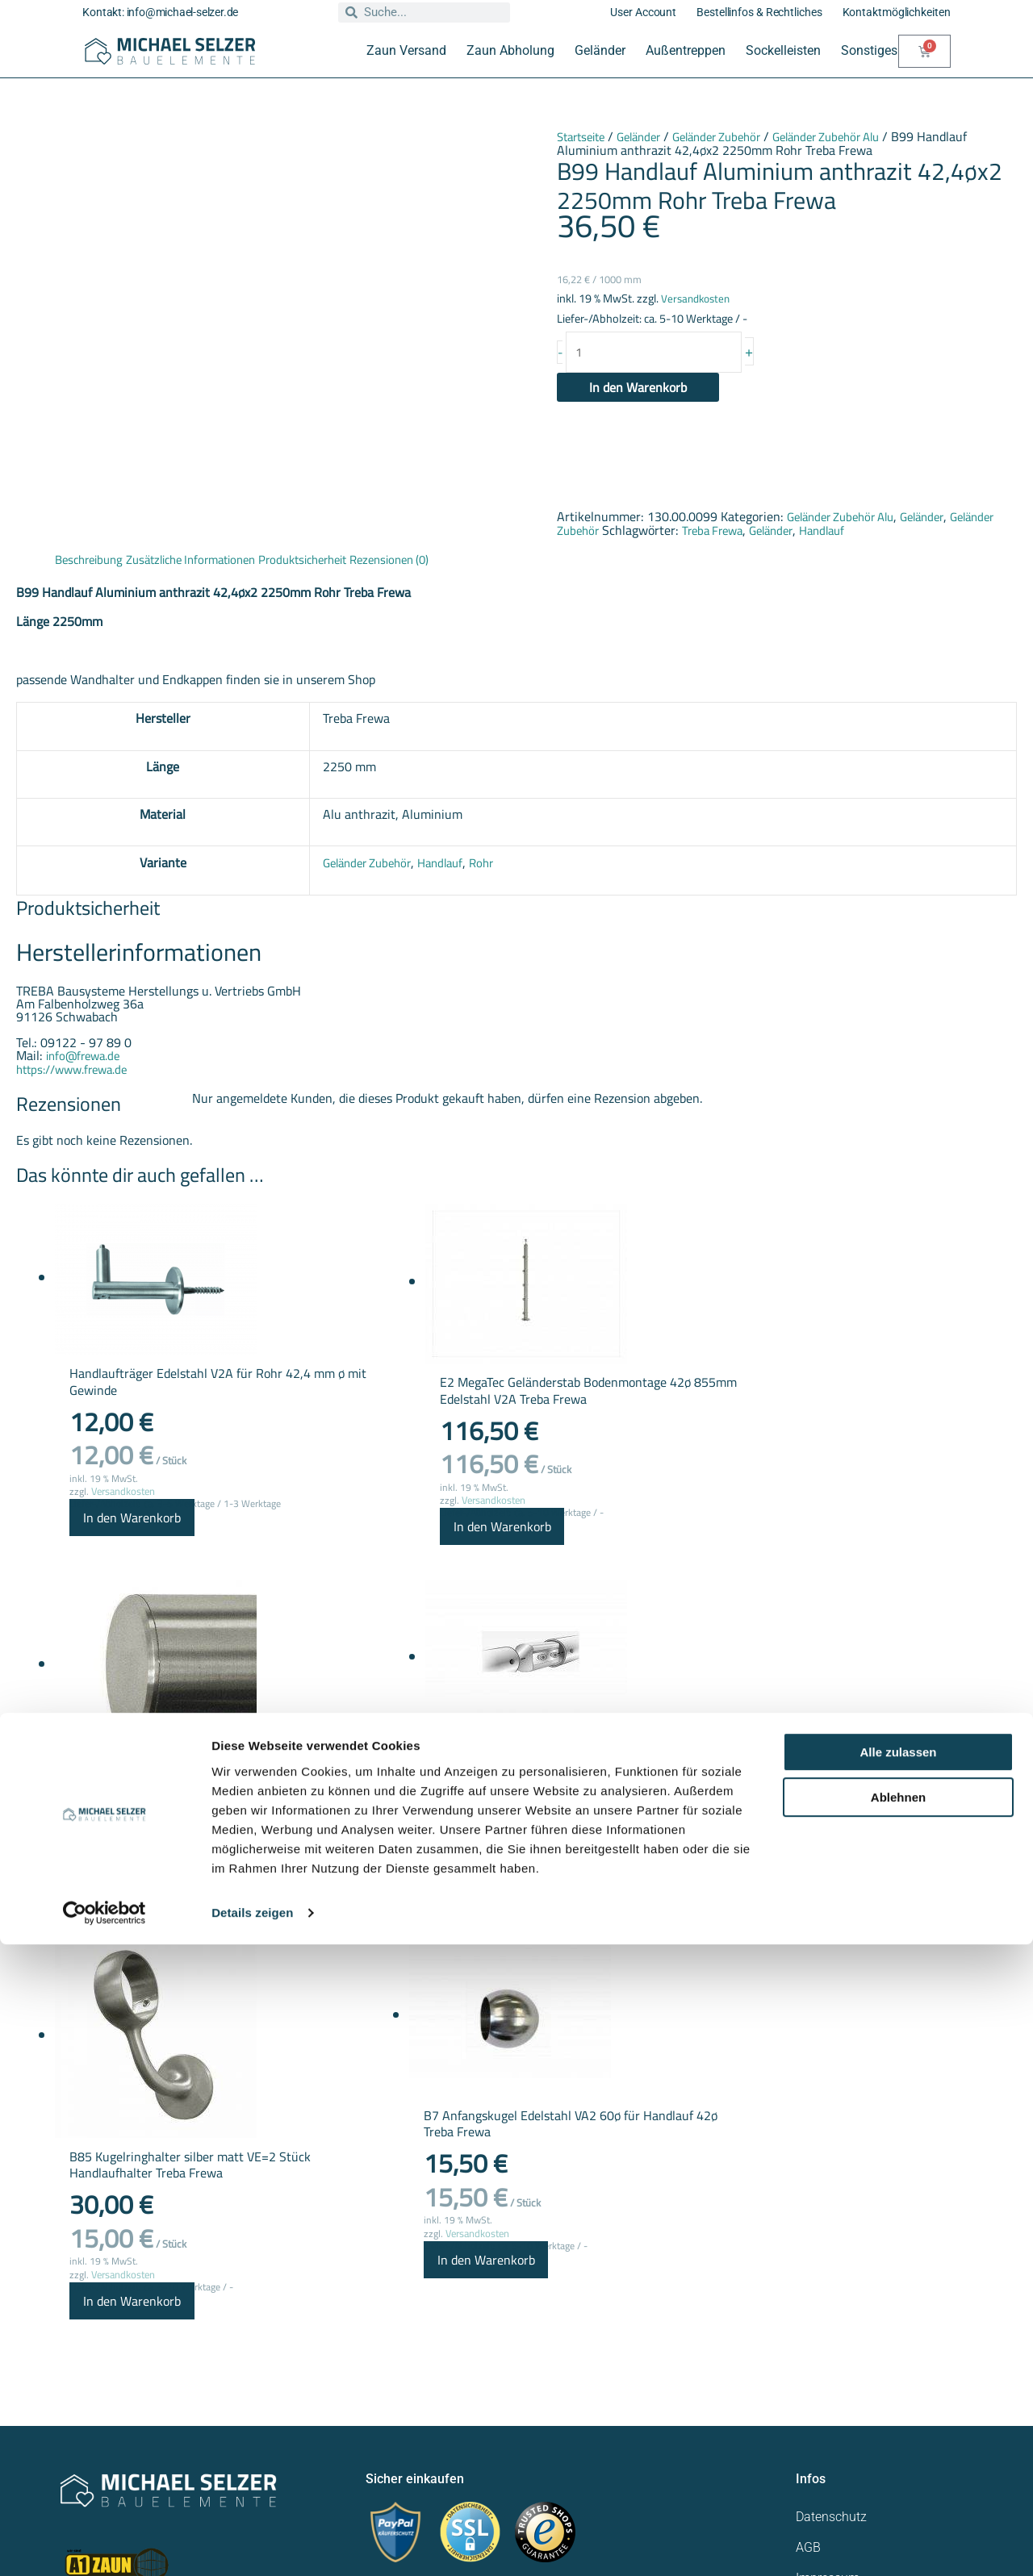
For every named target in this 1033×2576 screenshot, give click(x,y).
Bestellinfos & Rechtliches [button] (759, 12)
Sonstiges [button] (869, 50)
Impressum (827, 2299)
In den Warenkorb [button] (103, 1539)
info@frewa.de (86, 1055)
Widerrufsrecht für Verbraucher (882, 2329)
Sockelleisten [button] (783, 50)
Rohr (479, 862)
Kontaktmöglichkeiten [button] (897, 12)
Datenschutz (831, 2237)
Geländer (648, 136)
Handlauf (892, 532)
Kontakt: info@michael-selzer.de (160, 12)
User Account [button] (643, 12)
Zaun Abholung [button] (510, 50)
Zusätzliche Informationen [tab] (205, 561)
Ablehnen (898, 2429)
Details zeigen (252, 2544)
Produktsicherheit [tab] (330, 561)
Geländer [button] (600, 50)
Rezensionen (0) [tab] (426, 561)
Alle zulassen (897, 2383)
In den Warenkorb (638, 390)
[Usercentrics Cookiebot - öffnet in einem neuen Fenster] (104, 2544)
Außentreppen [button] (686, 50)
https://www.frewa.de (77, 1068)
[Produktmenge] (662, 352)
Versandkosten (698, 297)
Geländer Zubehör (734, 136)
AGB (808, 2268)
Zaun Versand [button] (406, 50)
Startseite (584, 136)
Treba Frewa (771, 532)
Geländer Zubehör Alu (856, 136)
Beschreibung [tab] (92, 561)
